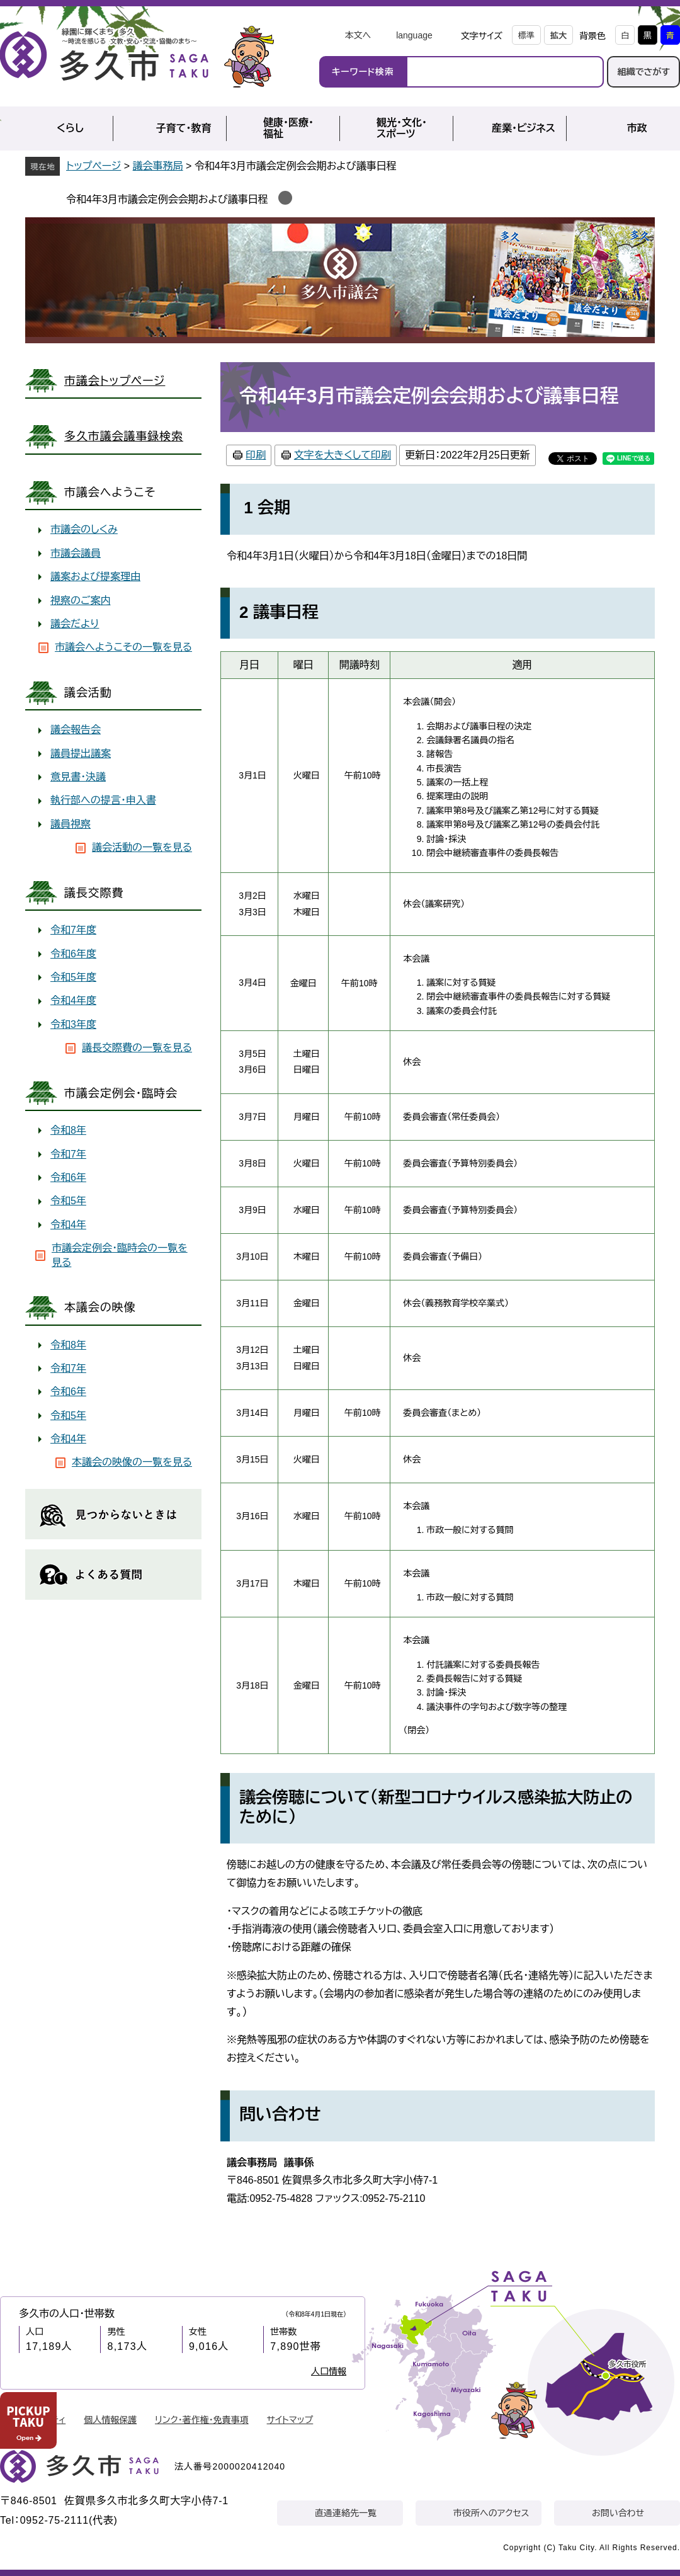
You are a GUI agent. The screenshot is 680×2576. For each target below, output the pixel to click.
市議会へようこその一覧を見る (123, 647)
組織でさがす (643, 72)
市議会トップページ (114, 381)
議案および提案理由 (95, 576)
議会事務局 (158, 166)
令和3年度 (73, 1024)
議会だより (74, 623)
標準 (526, 35)
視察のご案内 (80, 600)
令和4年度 (73, 1000)
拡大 (558, 35)
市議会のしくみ (84, 529)
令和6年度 (73, 954)
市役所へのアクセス (491, 2513)
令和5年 (68, 1200)
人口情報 (328, 2371)
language (414, 35)
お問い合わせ (618, 2513)
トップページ (93, 166)
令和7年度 (73, 930)
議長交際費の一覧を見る (137, 1047)
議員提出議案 (80, 753)
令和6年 (68, 1177)
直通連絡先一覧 (346, 2513)
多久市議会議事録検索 (123, 436)
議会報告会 (75, 729)
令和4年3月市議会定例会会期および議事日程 (167, 199)
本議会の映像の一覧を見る (132, 1462)
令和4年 (68, 1224)
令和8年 (68, 1130)
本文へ (357, 35)
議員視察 (70, 824)
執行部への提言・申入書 (103, 800)
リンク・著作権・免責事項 (202, 2420)
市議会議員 (75, 553)
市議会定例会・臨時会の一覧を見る (120, 1255)
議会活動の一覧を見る (142, 847)
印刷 (256, 455)
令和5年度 (73, 977)
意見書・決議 (78, 777)
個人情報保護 (110, 2420)
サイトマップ (290, 2420)
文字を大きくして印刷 (342, 455)
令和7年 (68, 1154)
